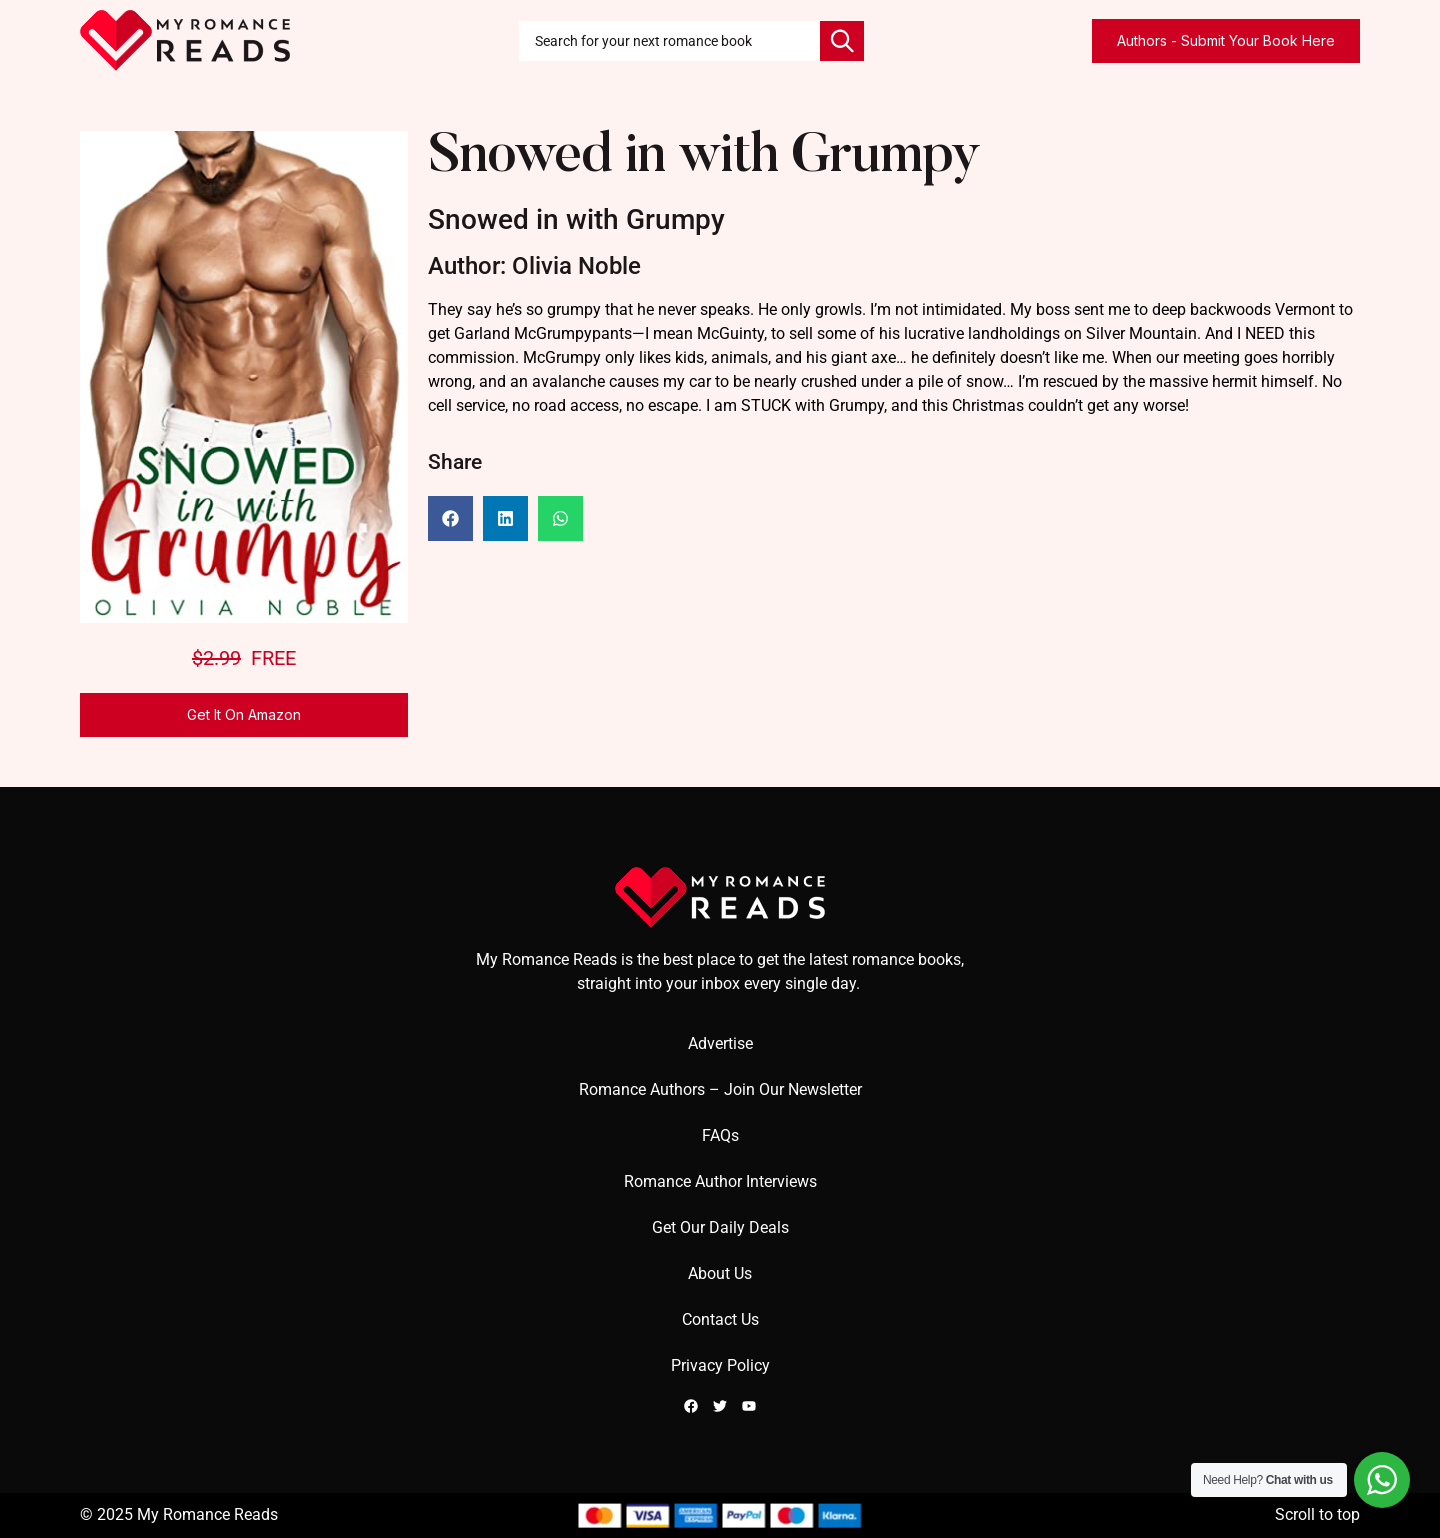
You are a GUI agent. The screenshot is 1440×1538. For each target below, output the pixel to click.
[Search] (842, 41)
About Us (720, 1273)
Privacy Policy (720, 1365)
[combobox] (670, 41)
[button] (450, 518)
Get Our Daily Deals (720, 1227)
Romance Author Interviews (720, 1181)
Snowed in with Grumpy (703, 158)
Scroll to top (1317, 1514)
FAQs (720, 1135)
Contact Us (720, 1319)
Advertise (720, 1043)
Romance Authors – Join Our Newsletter (720, 1089)
